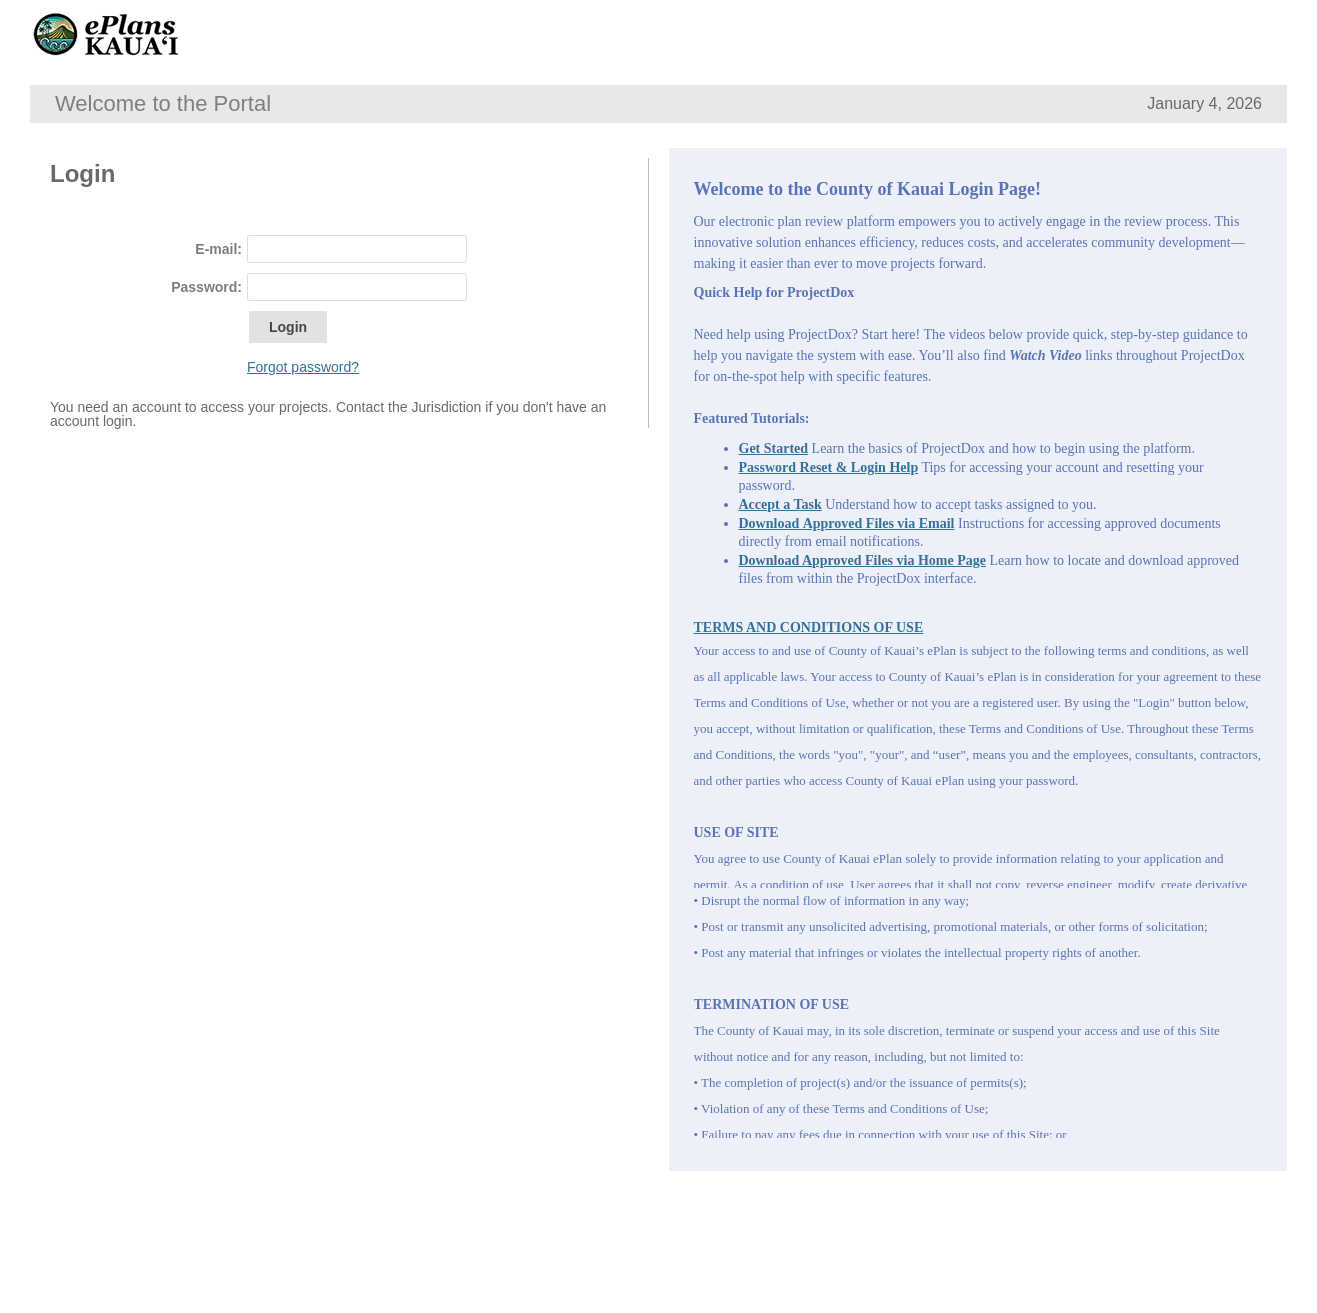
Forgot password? (303, 367)
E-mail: (218, 249)
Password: (206, 287)
